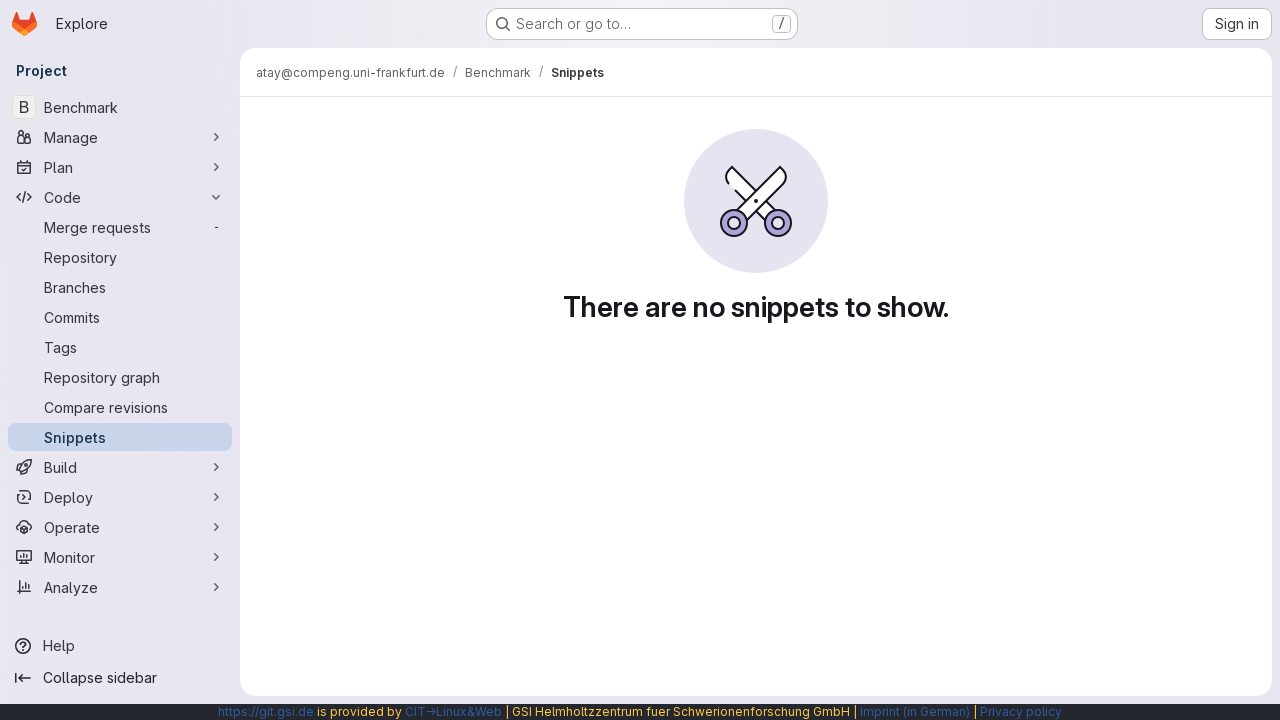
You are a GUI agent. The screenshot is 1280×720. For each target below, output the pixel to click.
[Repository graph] (120, 377)
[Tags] (120, 347)
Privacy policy (1021, 711)
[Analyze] (120, 587)
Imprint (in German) (915, 711)
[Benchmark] (120, 107)
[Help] (120, 646)
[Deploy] (120, 497)
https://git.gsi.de (266, 711)
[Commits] (120, 317)
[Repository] (120, 257)
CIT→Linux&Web (453, 711)
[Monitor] (120, 557)
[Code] (120, 197)
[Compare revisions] (120, 407)
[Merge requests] (120, 227)
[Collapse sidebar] (120, 678)
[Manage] (120, 137)
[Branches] (120, 287)
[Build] (120, 467)
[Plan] (120, 167)
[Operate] (120, 527)
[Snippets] (120, 437)
